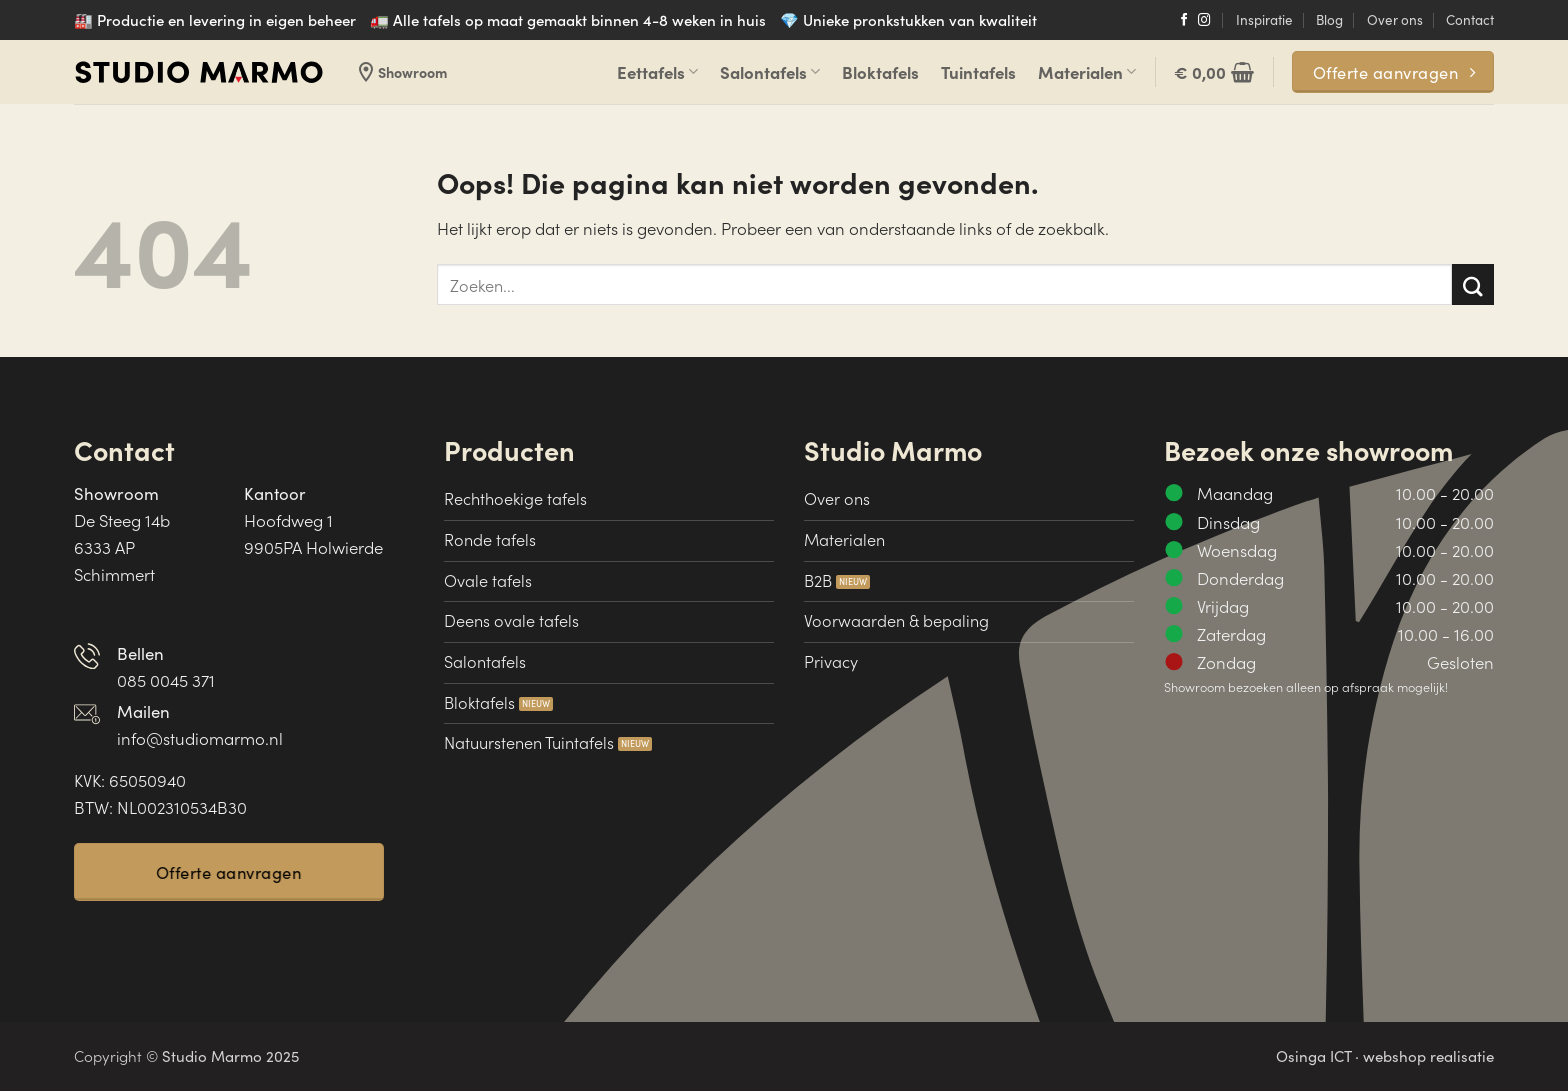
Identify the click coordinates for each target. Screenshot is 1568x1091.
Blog (1329, 19)
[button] (1214, 72)
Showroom (400, 72)
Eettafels (657, 72)
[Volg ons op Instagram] (1204, 21)
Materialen (1087, 72)
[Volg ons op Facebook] (1184, 21)
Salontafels (770, 72)
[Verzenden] (1473, 284)
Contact (1470, 19)
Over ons (1395, 19)
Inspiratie (1264, 19)
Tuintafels (978, 72)
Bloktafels (880, 72)
